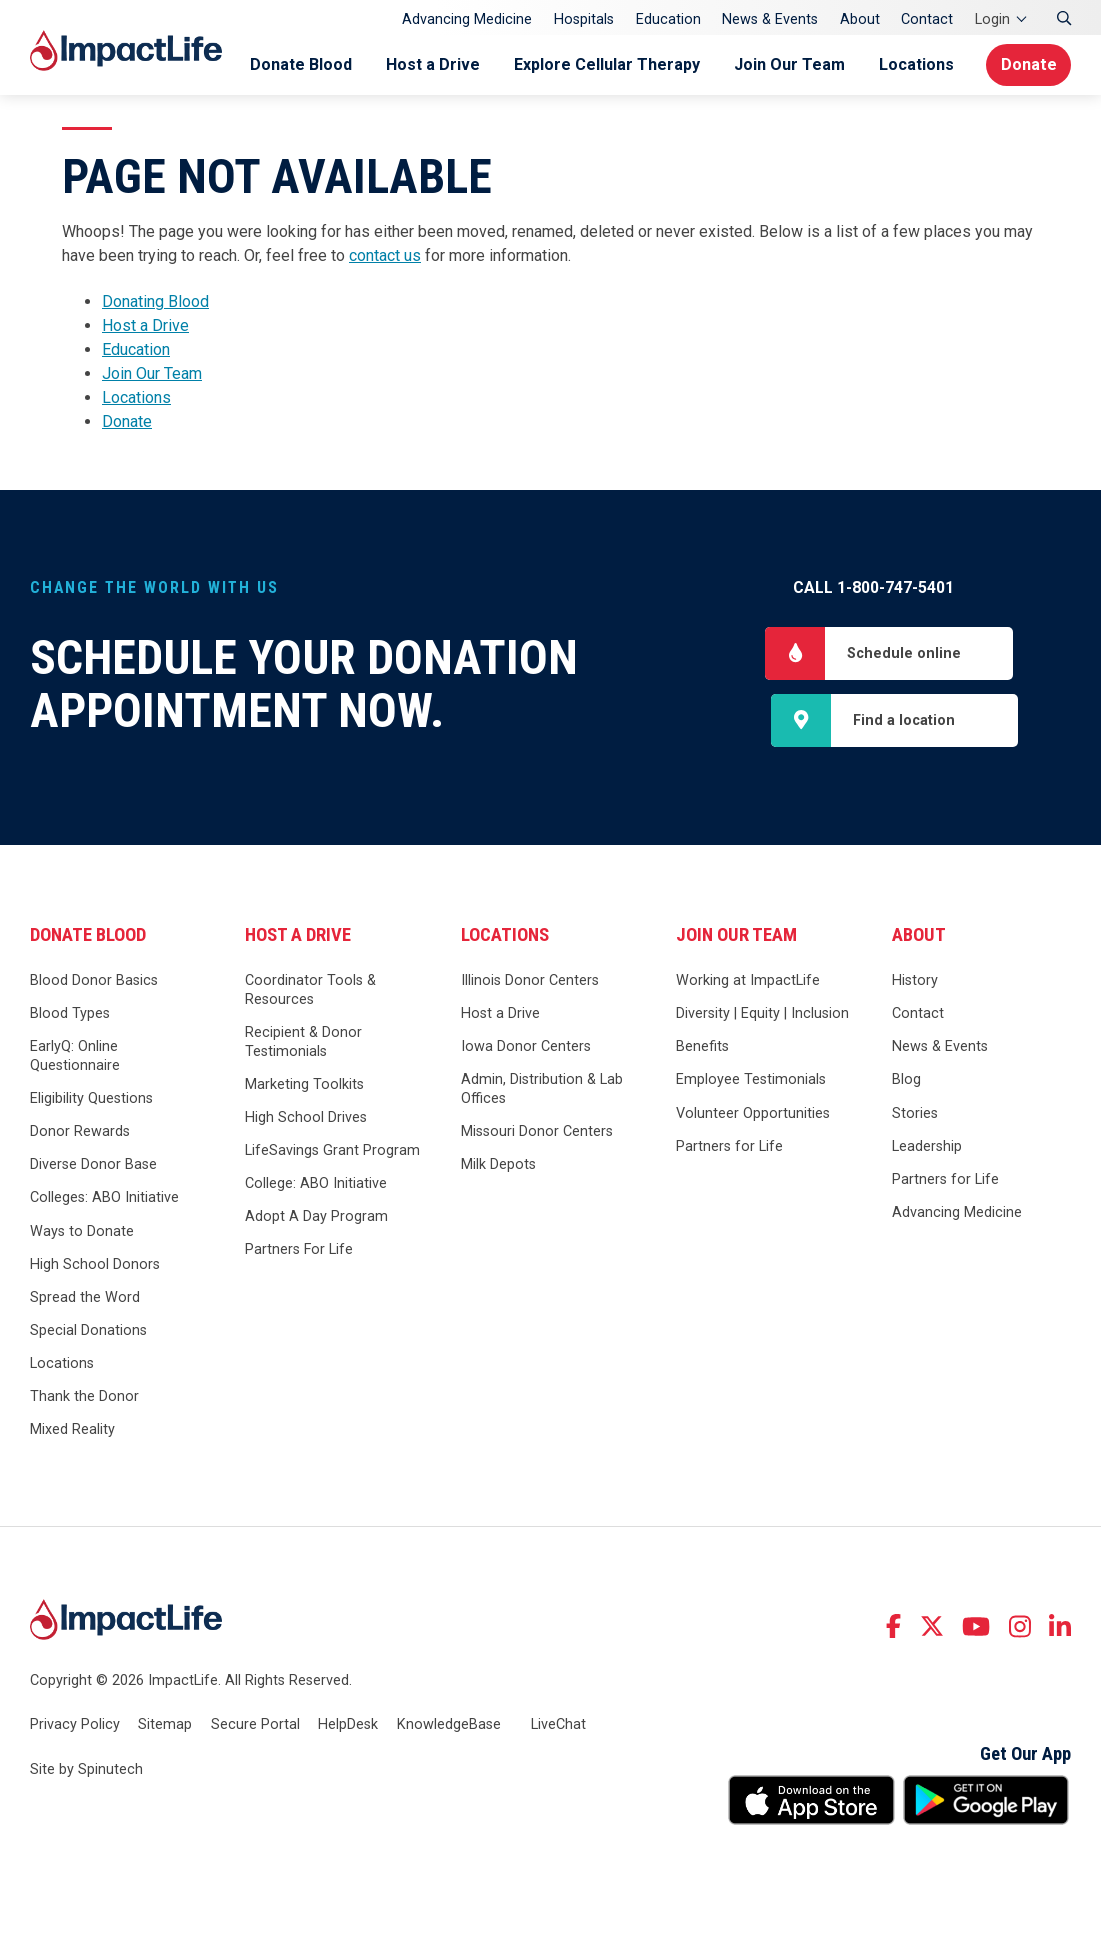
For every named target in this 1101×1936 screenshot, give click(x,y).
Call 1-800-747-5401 (873, 587)
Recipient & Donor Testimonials (303, 1044)
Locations (912, 64)
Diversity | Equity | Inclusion (762, 1015)
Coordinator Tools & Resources (310, 992)
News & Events (770, 19)
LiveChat (558, 1725)
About (860, 19)
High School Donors (95, 1265)
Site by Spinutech (86, 1771)
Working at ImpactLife (748, 982)
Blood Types (70, 1015)
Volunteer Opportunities (753, 1114)
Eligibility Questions (91, 1100)
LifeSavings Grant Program (332, 1152)
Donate (1027, 64)
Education (668, 19)
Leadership (927, 1147)
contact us (385, 255)
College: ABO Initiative (316, 1185)
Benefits (702, 1048)
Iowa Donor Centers (526, 1048)
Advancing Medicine (467, 19)
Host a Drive (429, 64)
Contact (927, 19)
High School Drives (306, 1119)
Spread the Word (85, 1298)
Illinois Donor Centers (530, 982)
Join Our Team (785, 64)
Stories (915, 1114)
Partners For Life (299, 1251)
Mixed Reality (72, 1431)
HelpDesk (348, 1725)
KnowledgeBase (449, 1725)
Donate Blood (297, 64)
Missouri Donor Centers (537, 1133)
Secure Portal (255, 1725)
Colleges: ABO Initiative (104, 1199)
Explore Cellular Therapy (603, 64)
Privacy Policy (75, 1725)
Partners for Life (729, 1147)
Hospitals (584, 19)
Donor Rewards (80, 1133)
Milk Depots (498, 1166)
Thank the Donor (84, 1398)
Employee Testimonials (751, 1081)
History (915, 982)
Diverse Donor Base (93, 1166)
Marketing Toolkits (304, 1085)
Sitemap (165, 1725)
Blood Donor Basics (94, 982)
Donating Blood (155, 301)
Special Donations (88, 1331)
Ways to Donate (82, 1232)
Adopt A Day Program (316, 1218)
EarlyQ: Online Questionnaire (75, 1058)
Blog (906, 1081)
